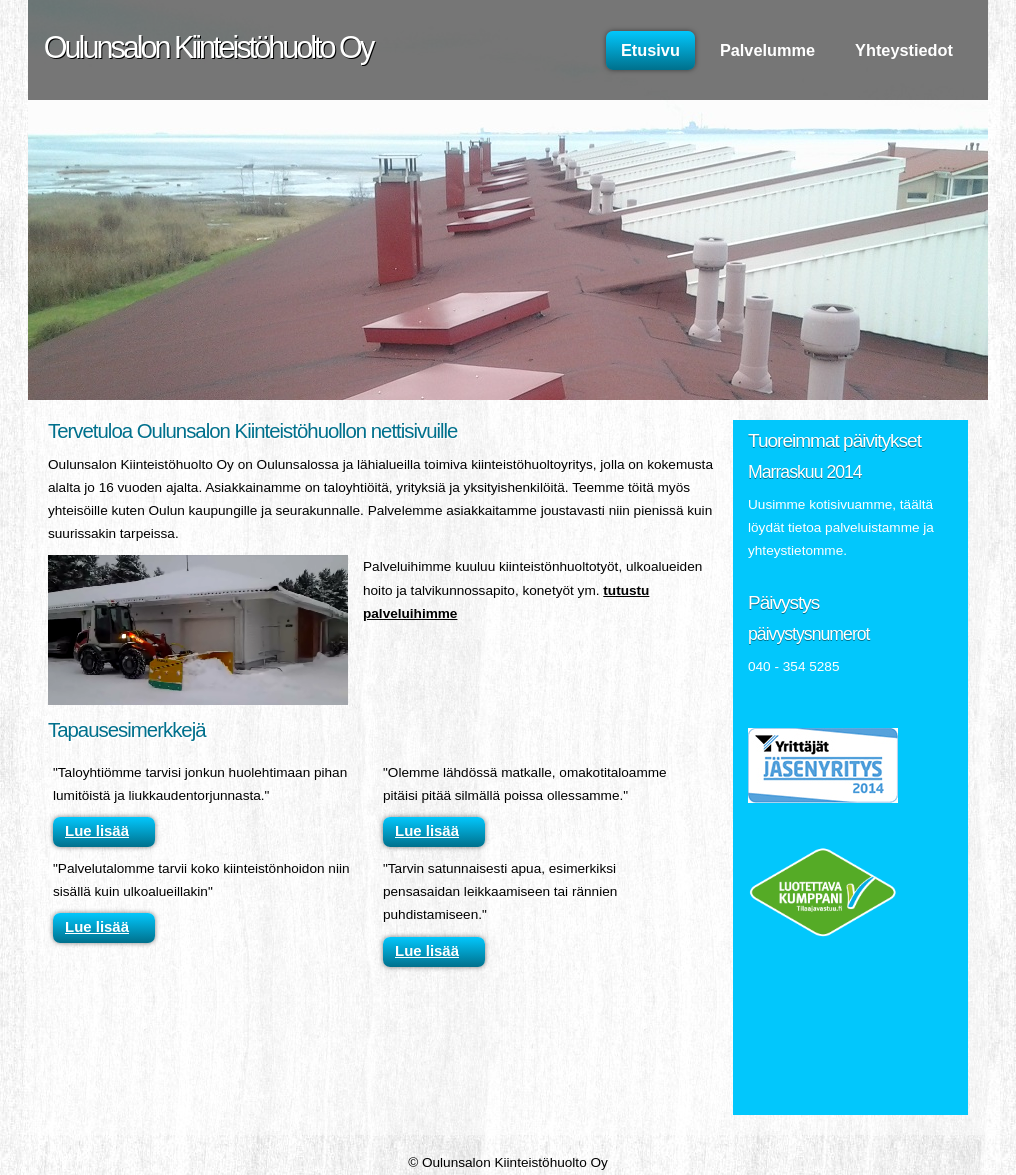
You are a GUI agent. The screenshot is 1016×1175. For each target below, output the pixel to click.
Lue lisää (97, 830)
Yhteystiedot (904, 50)
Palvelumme (767, 50)
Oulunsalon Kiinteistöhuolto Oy (208, 47)
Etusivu (650, 50)
